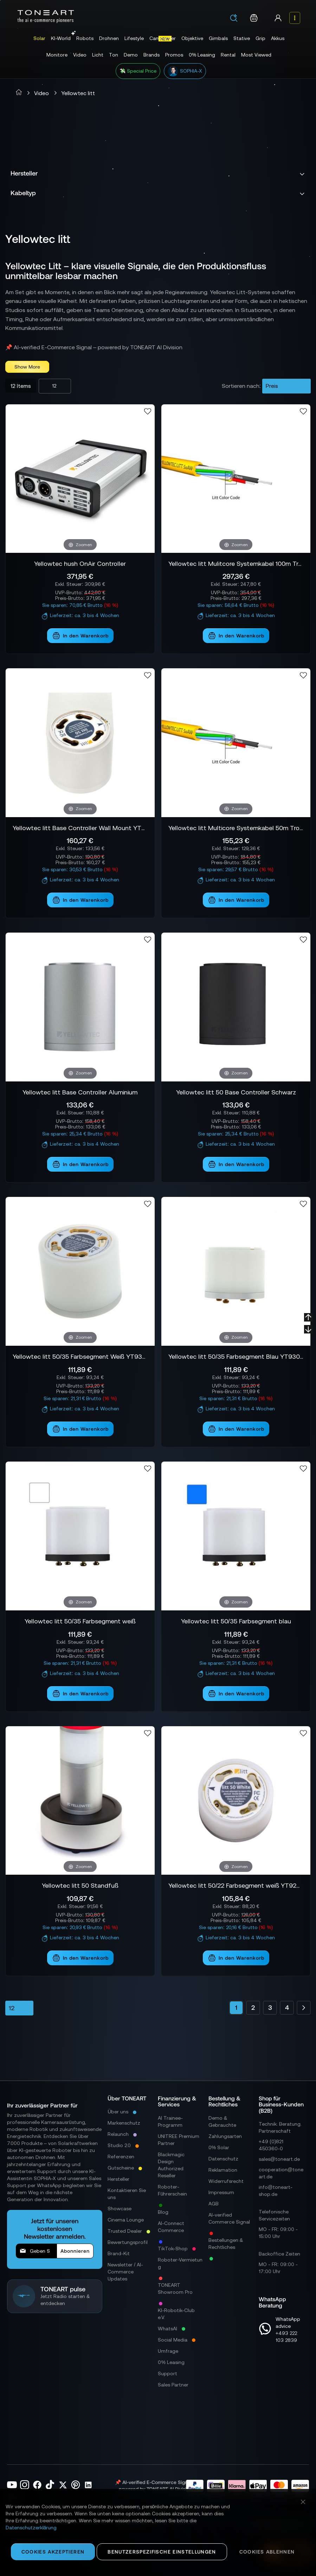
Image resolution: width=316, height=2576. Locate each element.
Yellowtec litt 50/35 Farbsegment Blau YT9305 (235, 1356)
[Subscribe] (75, 2251)
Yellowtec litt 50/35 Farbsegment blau (236, 1621)
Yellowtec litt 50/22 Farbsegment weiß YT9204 (235, 1885)
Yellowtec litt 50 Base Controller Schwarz (236, 1092)
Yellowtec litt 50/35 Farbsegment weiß (80, 1621)
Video (41, 93)
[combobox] (236, 18)
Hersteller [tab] (24, 173)
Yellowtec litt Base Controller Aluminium (79, 1092)
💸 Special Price (138, 71)
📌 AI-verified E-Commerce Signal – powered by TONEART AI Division (93, 347)
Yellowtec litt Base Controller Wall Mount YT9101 (80, 828)
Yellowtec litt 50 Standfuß (80, 1885)
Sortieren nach (240, 386)
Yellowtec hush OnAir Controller (80, 563)
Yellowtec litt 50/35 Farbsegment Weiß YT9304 (80, 1356)
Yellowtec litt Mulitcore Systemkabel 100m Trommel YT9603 (235, 563)
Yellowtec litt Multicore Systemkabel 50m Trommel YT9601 (235, 828)
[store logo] (46, 16)
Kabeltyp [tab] (23, 193)
